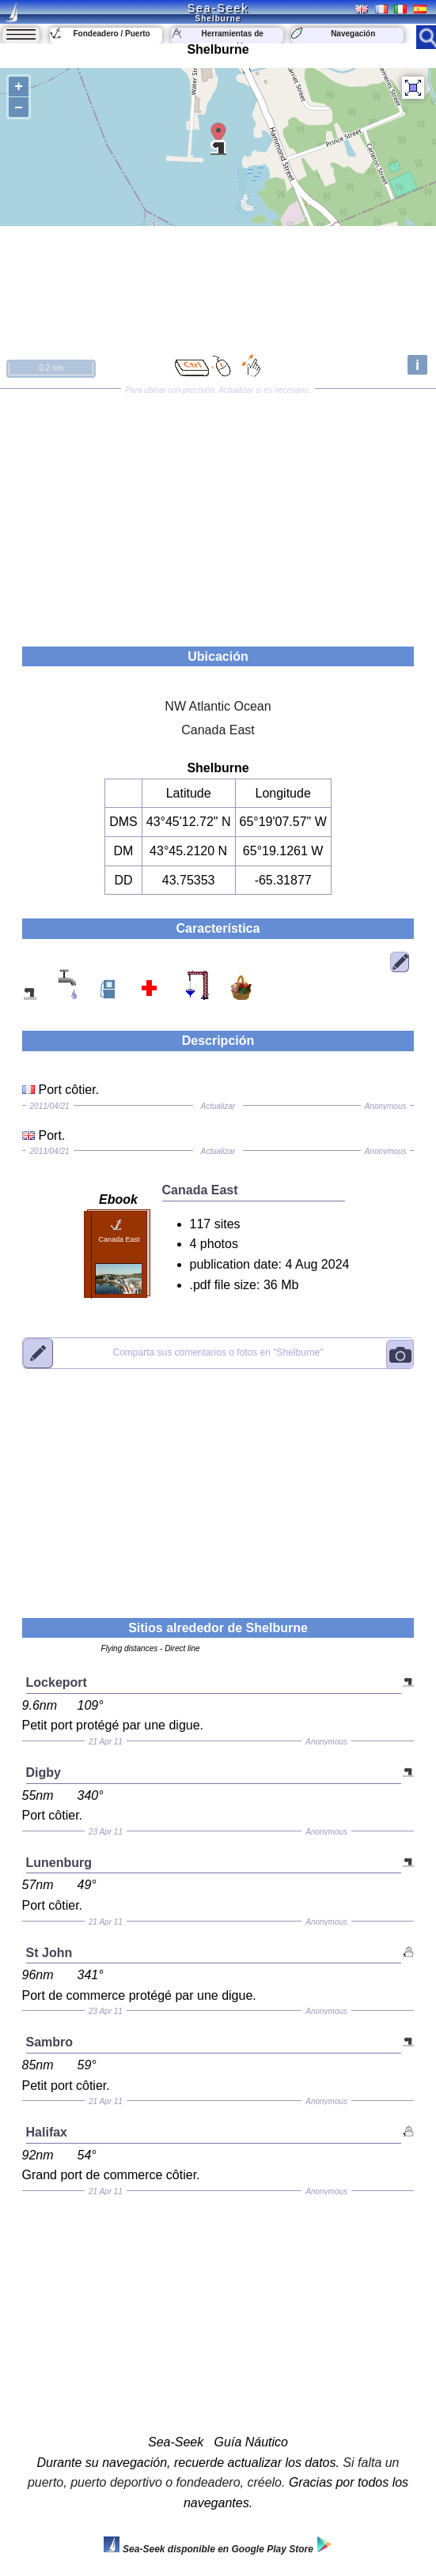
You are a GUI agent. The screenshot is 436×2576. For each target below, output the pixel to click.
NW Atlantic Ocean (218, 706)
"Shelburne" (217, 1352)
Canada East (218, 730)
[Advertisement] (218, 512)
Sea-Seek (218, 8)
